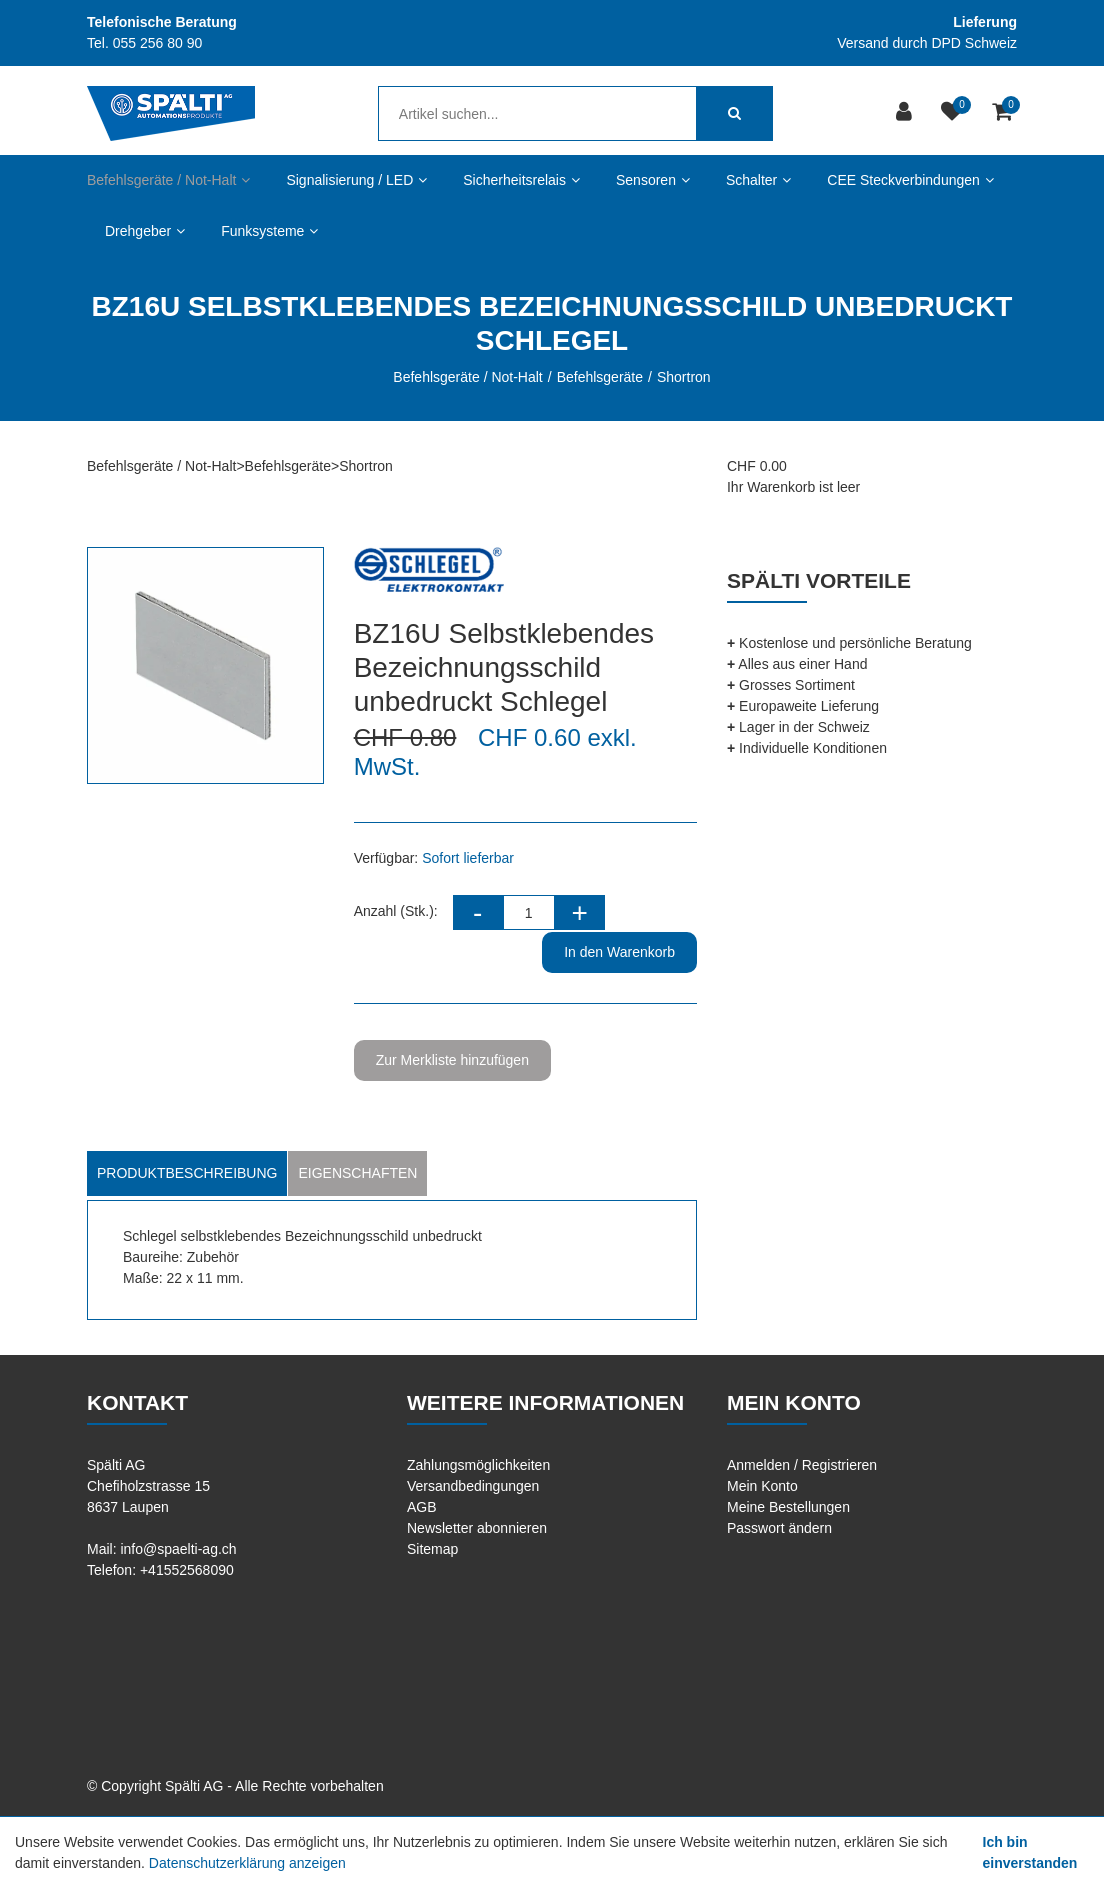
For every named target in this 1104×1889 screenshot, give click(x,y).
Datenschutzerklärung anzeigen (247, 1863)
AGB (422, 1507)
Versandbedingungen (473, 1486)
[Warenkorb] (1004, 113)
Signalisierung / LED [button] (356, 180)
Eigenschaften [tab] (357, 1173)
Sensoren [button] (653, 180)
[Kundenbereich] (906, 113)
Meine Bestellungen (788, 1507)
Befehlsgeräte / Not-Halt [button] (168, 180)
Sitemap (432, 1549)
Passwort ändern (779, 1528)
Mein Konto (762, 1486)
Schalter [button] (758, 180)
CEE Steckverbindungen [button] (910, 180)
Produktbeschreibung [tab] (187, 1173)
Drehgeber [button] (145, 231)
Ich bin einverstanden (1030, 1852)
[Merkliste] (954, 113)
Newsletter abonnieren (477, 1528)
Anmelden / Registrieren (802, 1465)
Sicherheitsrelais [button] (521, 180)
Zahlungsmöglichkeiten (478, 1465)
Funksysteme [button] (269, 231)
